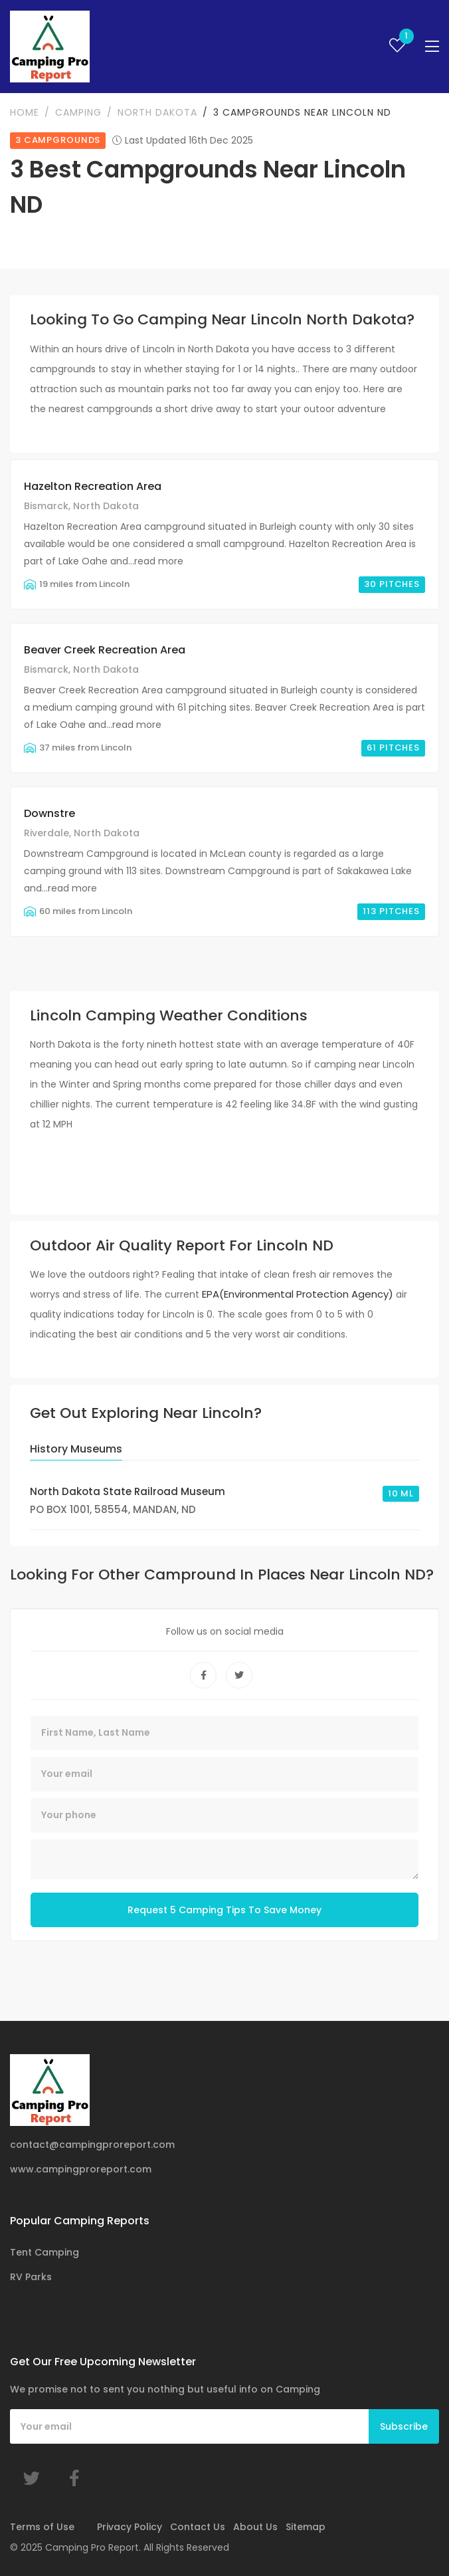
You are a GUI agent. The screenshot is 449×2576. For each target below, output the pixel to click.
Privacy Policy (129, 2526)
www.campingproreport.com (80, 2169)
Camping (78, 112)
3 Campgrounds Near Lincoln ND (302, 112)
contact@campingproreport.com (92, 2144)
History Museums (76, 1449)
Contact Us (197, 2526)
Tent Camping (44, 2252)
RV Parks (31, 2276)
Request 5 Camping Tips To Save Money (224, 1910)
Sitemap (305, 2526)
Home (24, 112)
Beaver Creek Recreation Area (104, 649)
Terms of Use (42, 2526)
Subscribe (404, 2426)
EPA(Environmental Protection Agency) (297, 1294)
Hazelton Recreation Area (92, 486)
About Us (255, 2526)
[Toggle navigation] (432, 47)
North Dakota (157, 112)
